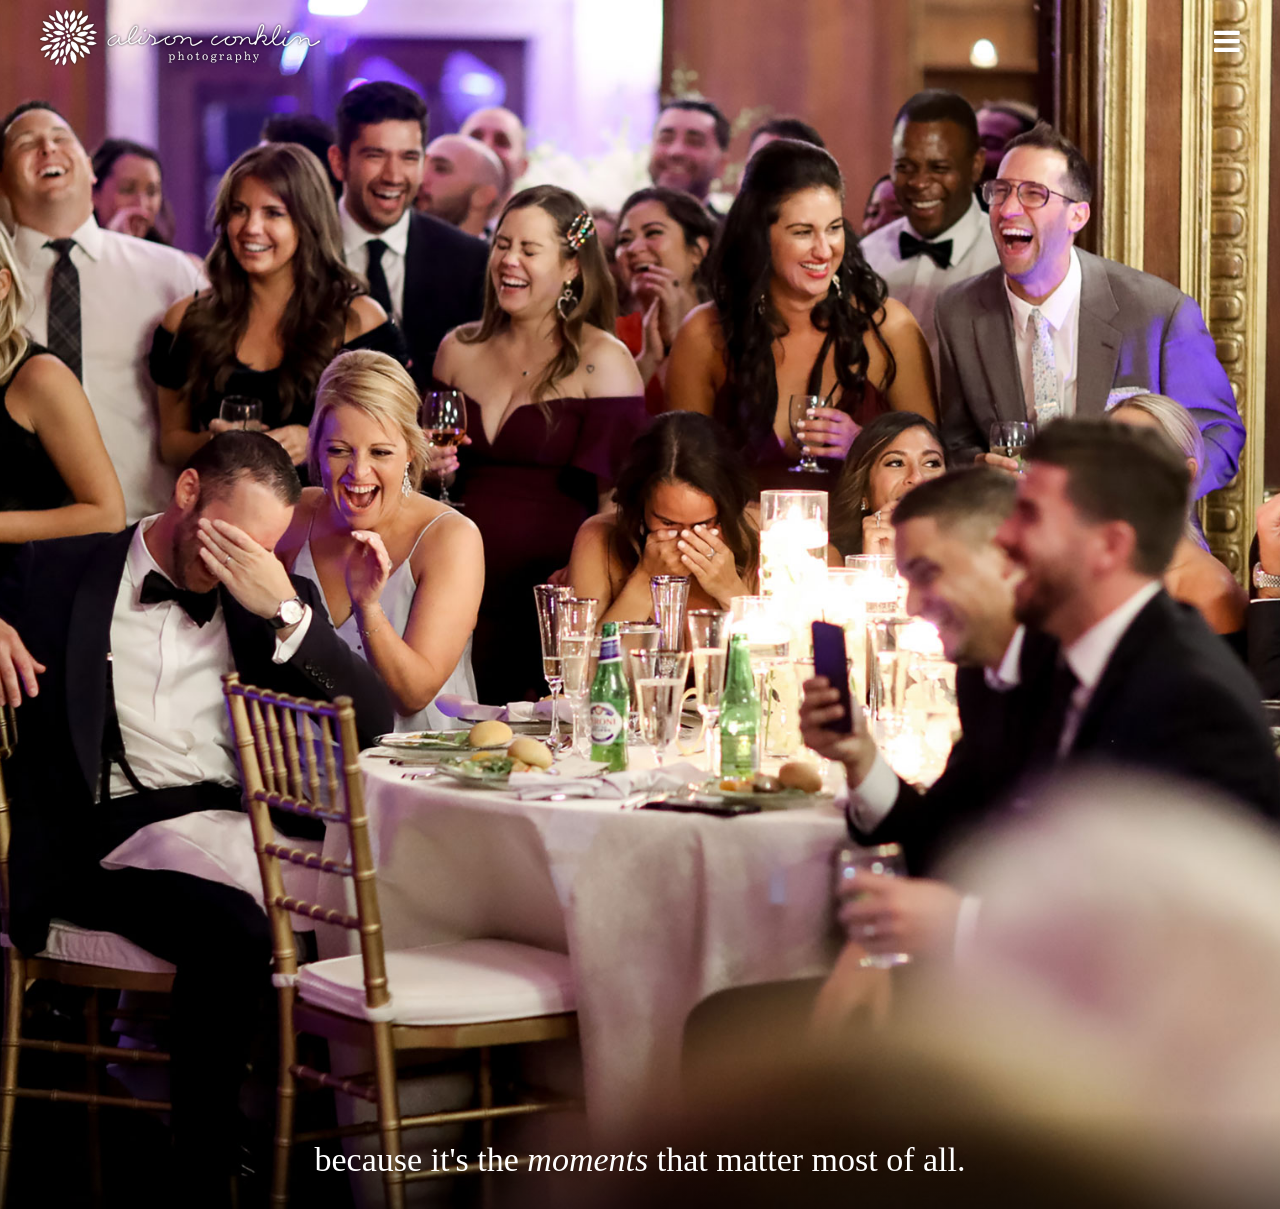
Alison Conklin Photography (179, 38)
